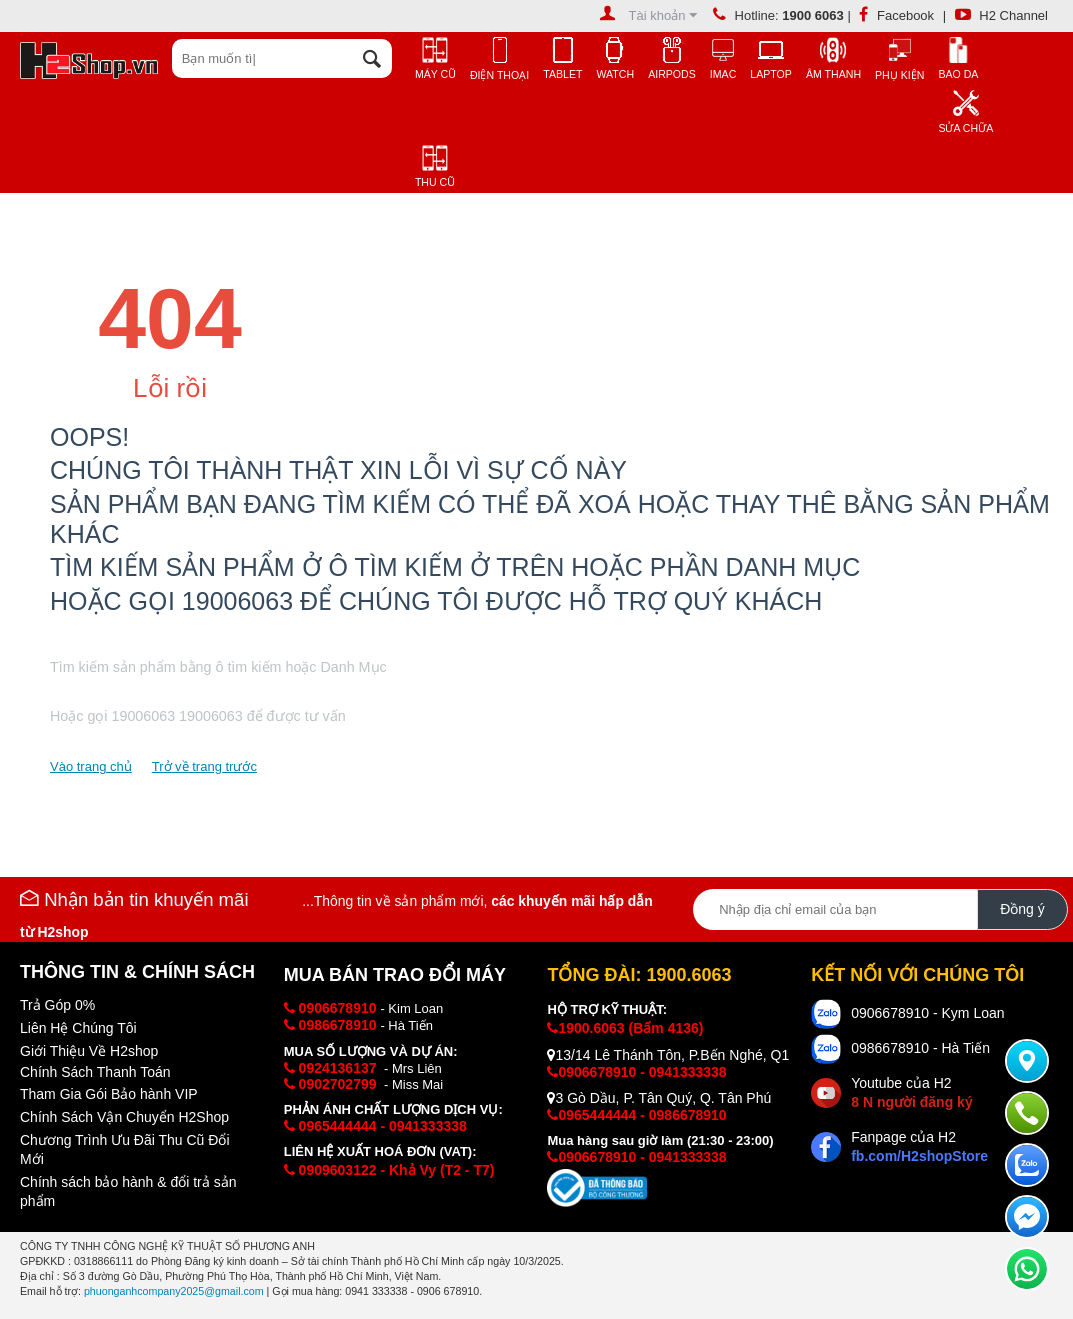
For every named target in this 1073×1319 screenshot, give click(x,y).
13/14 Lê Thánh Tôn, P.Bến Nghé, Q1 (668, 1055)
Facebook (896, 15)
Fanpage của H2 (919, 1146)
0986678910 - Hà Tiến (920, 1048)
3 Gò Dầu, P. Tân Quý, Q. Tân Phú (659, 1098)
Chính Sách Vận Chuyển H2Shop (124, 1117)
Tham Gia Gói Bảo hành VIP (109, 1094)
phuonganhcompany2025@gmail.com (174, 1291)
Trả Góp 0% (57, 1005)
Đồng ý (1022, 909)
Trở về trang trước (204, 766)
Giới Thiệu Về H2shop (89, 1051)
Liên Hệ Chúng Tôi (78, 1028)
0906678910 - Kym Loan (927, 1013)
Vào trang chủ (91, 766)
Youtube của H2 (911, 1092)
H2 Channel (1001, 15)
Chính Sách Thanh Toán (95, 1072)
